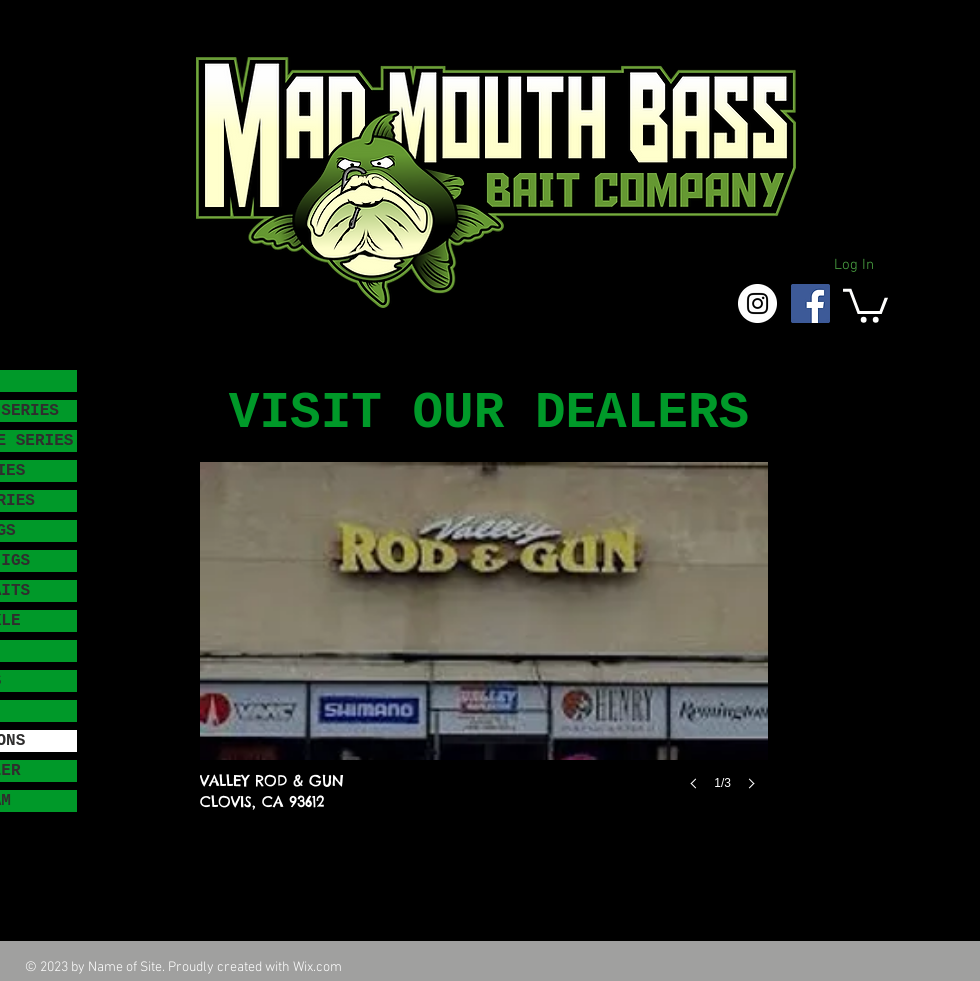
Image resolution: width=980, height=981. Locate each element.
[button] (865, 304)
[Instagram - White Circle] (757, 303)
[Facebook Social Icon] (810, 303)
